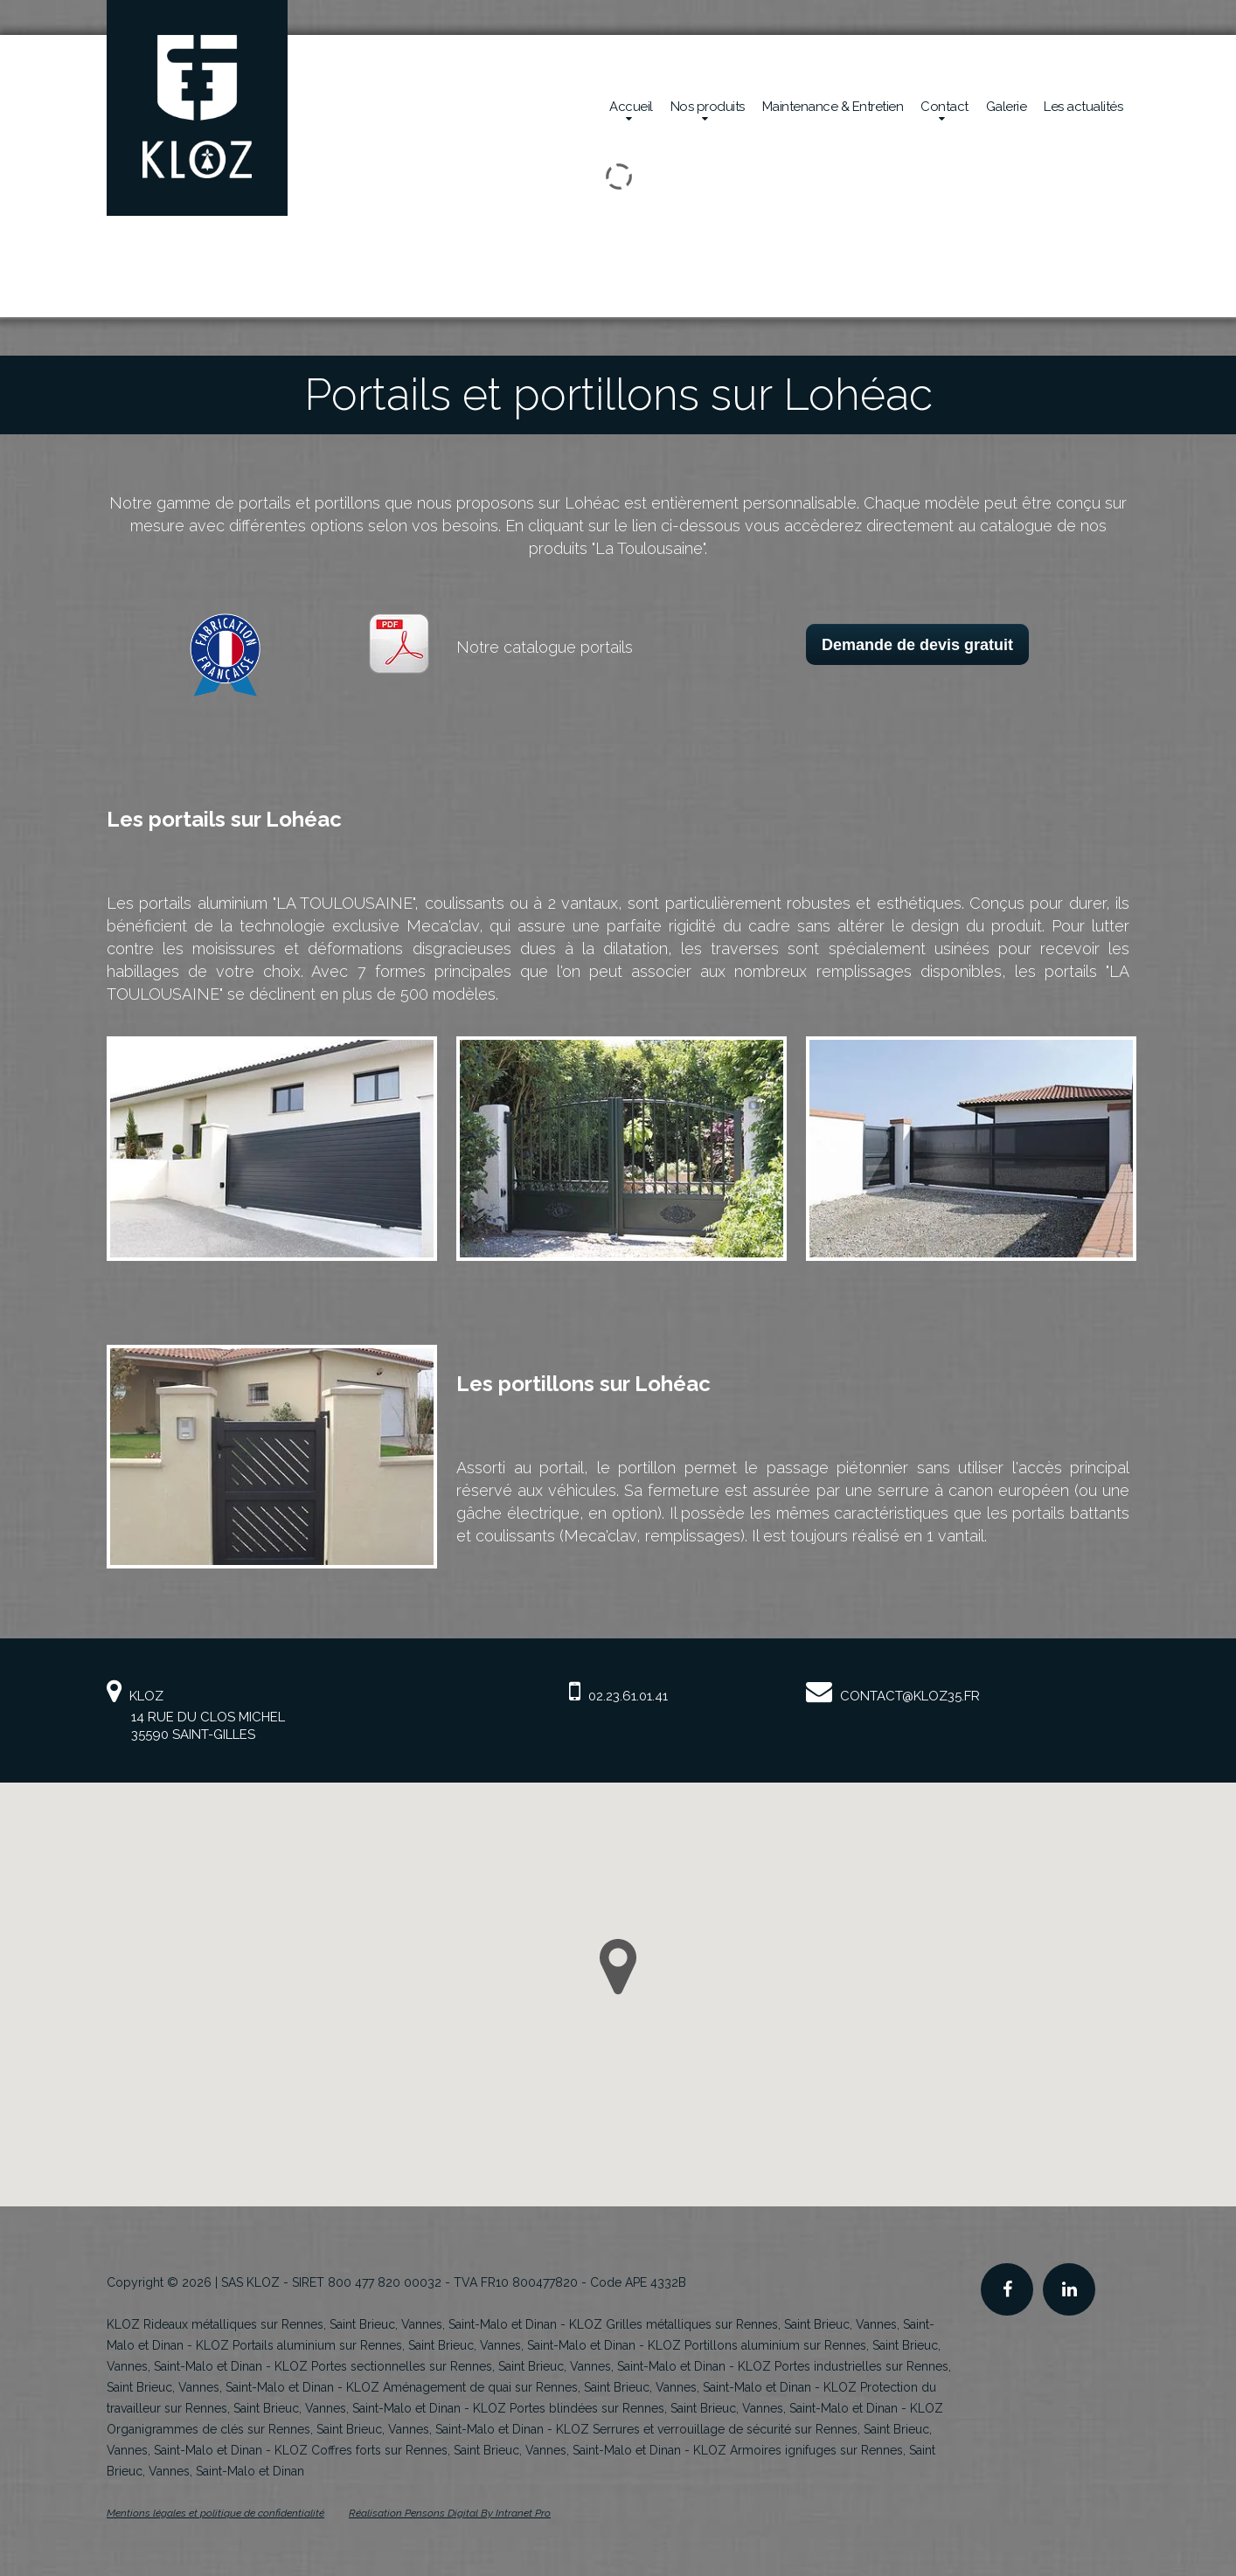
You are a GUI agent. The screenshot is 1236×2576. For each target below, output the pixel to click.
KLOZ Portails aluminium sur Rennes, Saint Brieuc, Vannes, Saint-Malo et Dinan (415, 2345)
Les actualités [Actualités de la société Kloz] (1083, 106)
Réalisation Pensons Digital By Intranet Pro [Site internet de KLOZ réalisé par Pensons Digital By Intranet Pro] (450, 2513)
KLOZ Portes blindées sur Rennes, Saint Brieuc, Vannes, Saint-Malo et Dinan (685, 2408)
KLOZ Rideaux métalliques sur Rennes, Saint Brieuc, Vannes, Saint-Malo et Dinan (332, 2324)
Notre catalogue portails (544, 647)
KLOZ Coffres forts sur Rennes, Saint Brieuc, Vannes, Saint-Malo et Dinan (477, 2450)
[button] (618, 1967)
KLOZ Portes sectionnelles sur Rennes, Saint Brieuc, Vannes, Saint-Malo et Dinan (500, 2366)
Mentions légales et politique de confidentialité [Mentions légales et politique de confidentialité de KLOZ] (215, 2513)
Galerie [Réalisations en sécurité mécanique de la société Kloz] (1006, 106)
